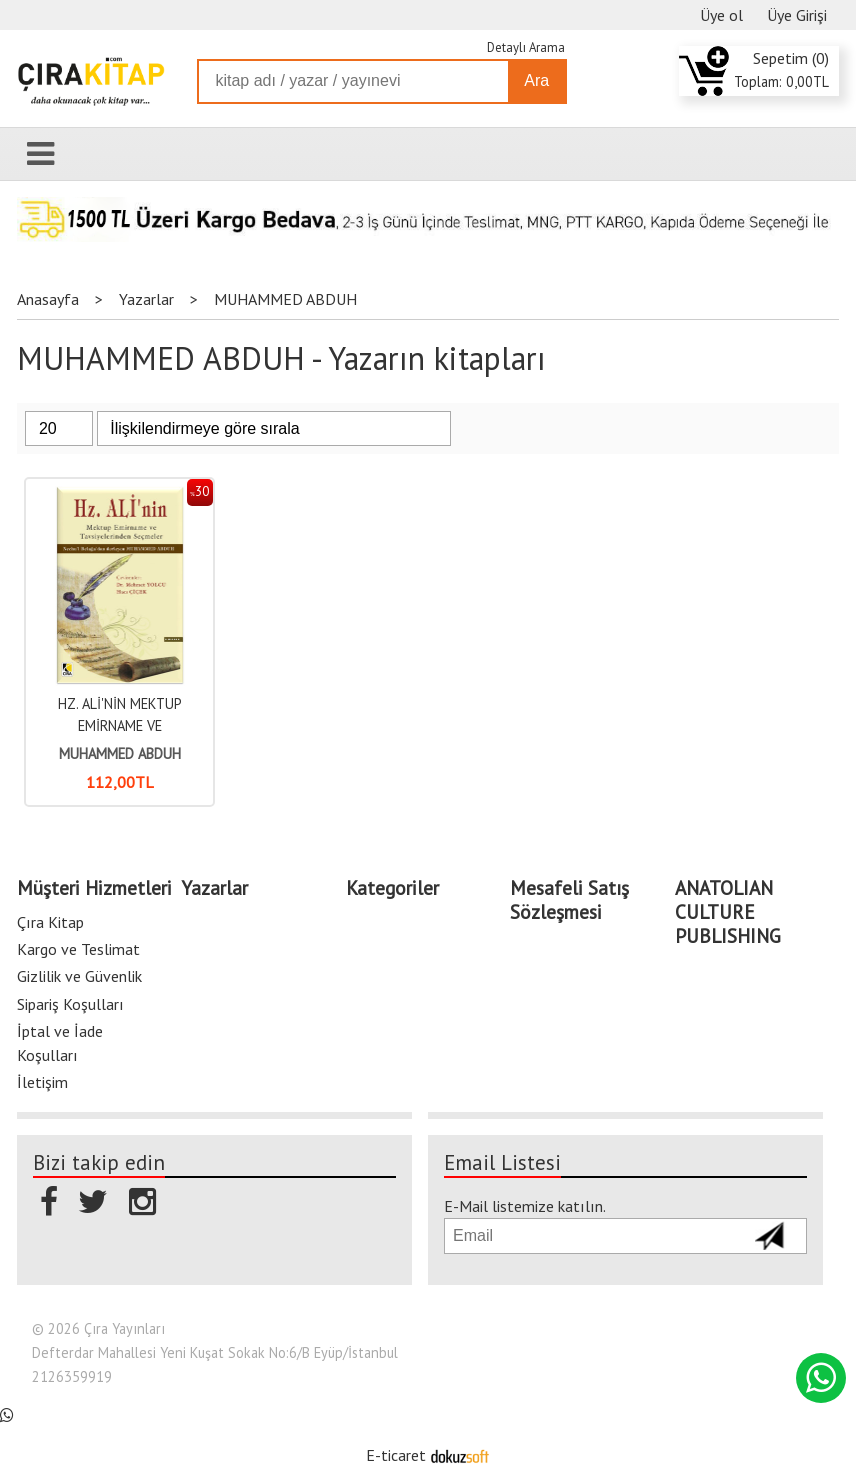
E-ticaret (396, 1455)
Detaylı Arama (526, 47)
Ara (536, 80)
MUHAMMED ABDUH (120, 753)
